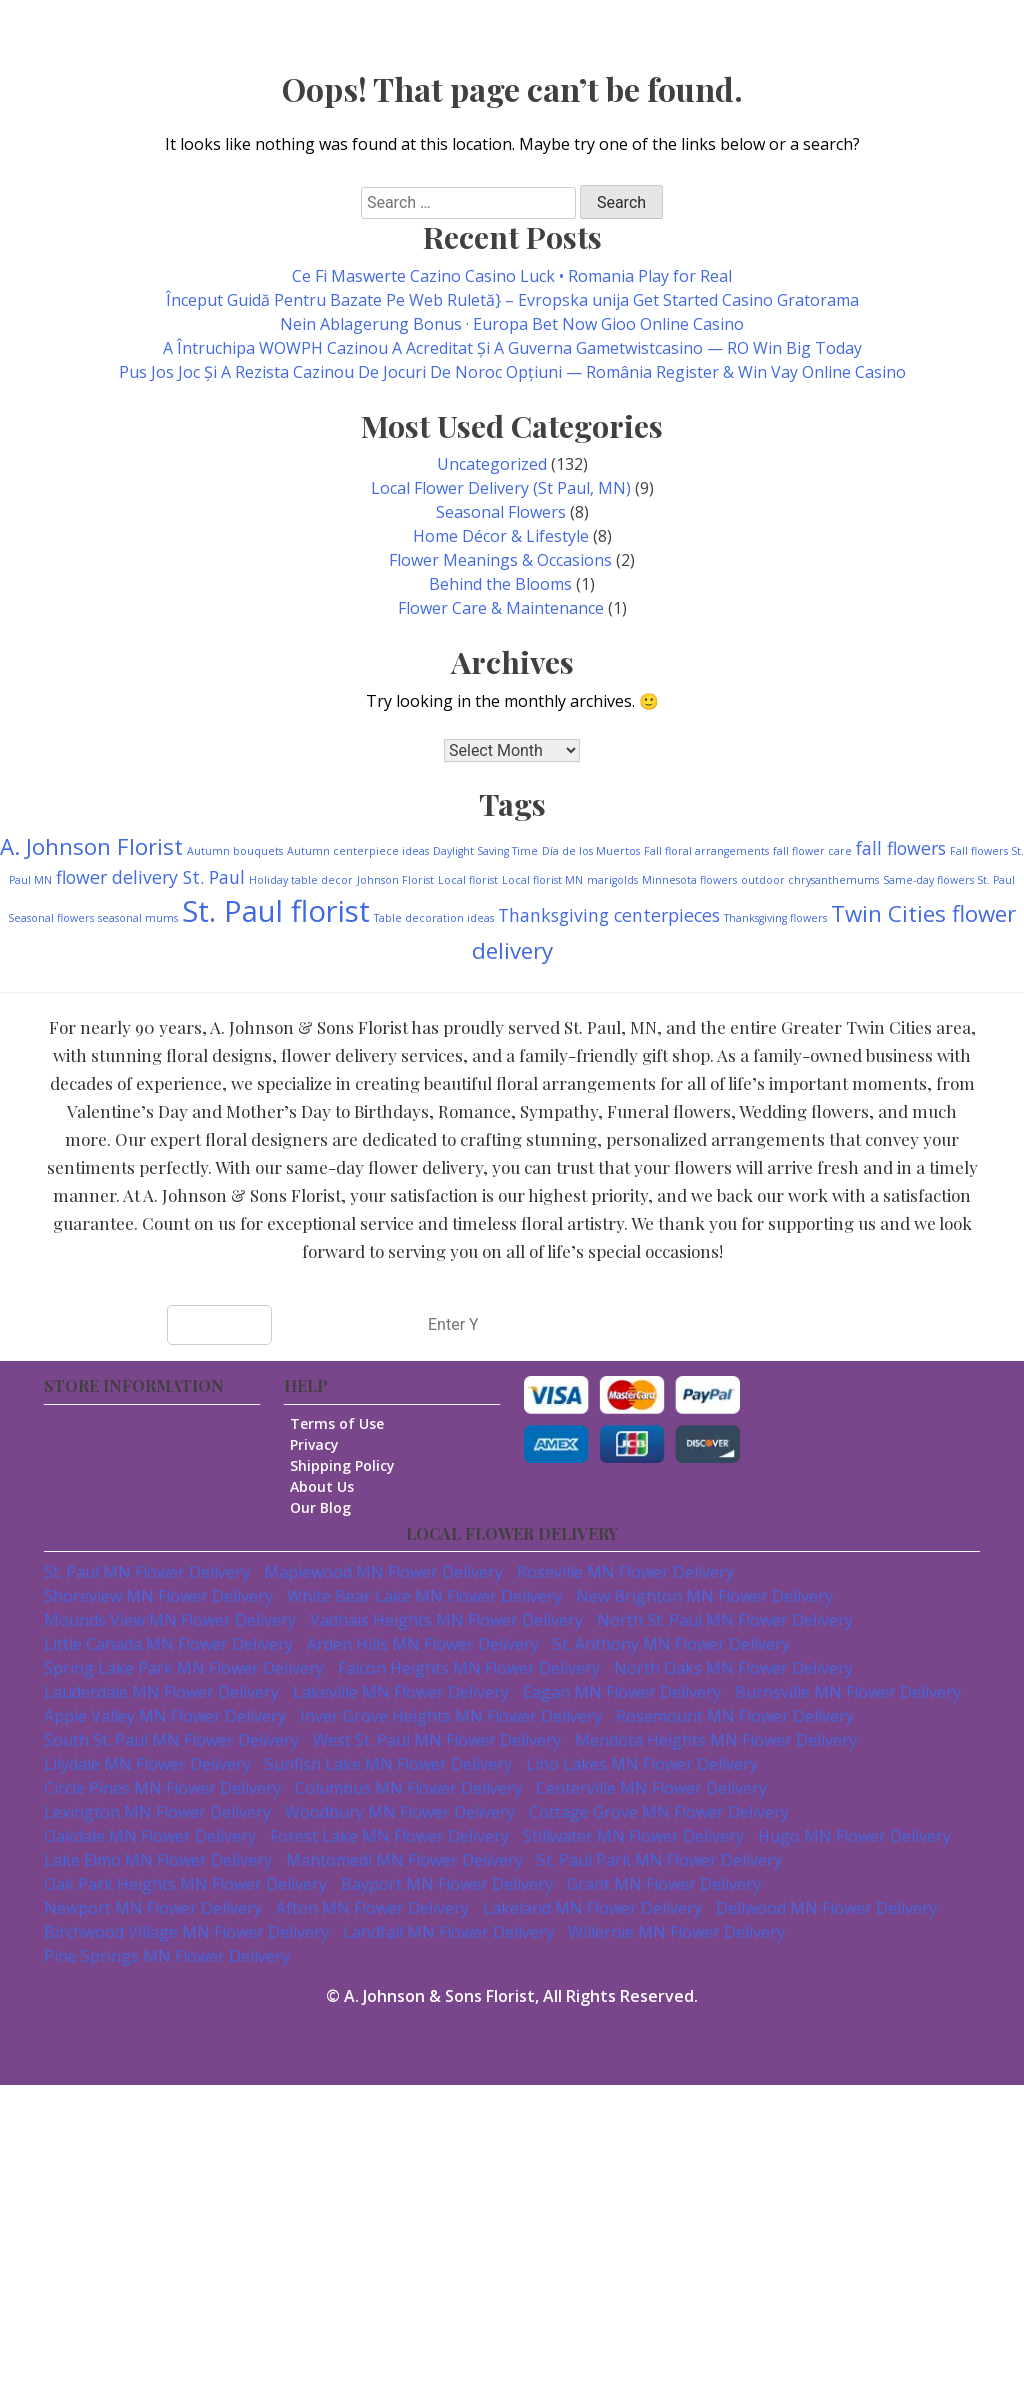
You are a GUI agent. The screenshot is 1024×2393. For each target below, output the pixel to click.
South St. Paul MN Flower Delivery (171, 1740)
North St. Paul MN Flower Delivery (725, 1620)
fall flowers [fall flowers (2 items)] (901, 848)
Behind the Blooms (500, 584)
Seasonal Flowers (501, 512)
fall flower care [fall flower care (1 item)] (812, 851)
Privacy (323, 1444)
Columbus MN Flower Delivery (408, 1788)
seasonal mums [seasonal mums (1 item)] (138, 918)
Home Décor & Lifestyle (501, 536)
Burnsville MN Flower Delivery (848, 1692)
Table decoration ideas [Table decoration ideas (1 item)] (434, 918)
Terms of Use (346, 1423)
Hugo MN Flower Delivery (854, 1836)
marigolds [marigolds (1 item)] (612, 880)
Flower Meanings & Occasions (500, 560)
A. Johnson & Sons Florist (439, 1996)
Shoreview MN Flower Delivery (158, 1596)
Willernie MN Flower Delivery (676, 1932)
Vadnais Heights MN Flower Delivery (446, 1620)
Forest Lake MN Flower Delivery (389, 1836)
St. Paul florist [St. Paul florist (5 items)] (276, 911)
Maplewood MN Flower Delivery (383, 1572)
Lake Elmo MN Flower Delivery (158, 1860)
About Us (331, 1486)
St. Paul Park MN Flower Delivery (659, 1860)
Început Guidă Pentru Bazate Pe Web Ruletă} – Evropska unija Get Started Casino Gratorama (512, 300)
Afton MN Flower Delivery (372, 1908)
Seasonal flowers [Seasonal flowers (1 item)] (51, 918)
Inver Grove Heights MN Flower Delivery (451, 1716)
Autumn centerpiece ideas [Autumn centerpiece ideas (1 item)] (358, 851)
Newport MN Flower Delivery (153, 1908)
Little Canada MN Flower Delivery (168, 1644)
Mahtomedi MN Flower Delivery (404, 1860)
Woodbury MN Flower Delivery (400, 1812)
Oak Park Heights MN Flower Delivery (185, 1884)
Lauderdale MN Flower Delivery (161, 1692)
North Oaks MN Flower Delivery (733, 1668)
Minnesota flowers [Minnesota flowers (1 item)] (689, 880)
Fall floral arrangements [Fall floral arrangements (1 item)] (706, 851)
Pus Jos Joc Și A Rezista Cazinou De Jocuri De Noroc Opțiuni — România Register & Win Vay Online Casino (512, 372)
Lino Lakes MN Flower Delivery (642, 1764)
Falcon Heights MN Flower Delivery (469, 1668)
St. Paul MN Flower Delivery (147, 1572)
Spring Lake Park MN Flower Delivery (184, 1668)
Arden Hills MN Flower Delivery (423, 1644)
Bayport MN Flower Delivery (447, 1884)
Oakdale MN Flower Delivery (150, 1836)
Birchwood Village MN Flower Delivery (186, 1932)
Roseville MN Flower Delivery (625, 1572)
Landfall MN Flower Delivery (448, 1932)
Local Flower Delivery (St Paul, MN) (501, 488)
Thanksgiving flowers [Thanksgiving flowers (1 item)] (775, 918)
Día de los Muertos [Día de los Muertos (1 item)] (591, 851)
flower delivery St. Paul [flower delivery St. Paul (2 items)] (150, 877)
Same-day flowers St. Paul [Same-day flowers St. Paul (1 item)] (949, 880)
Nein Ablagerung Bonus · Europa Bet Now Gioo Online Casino (512, 324)
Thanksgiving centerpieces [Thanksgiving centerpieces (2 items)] (609, 915)
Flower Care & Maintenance (501, 608)
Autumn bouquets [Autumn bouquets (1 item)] (235, 851)
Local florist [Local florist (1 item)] (468, 880)
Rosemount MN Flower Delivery (735, 1716)
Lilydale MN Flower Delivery (147, 1764)
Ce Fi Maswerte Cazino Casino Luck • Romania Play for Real (512, 276)
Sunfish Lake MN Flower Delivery (388, 1764)
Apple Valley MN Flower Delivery (165, 1716)
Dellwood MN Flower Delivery (826, 1908)
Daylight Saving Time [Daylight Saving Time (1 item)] (485, 851)
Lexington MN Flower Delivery (157, 1812)
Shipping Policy (351, 1465)
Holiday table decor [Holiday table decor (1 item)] (301, 880)
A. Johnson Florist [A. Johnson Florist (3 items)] (91, 846)
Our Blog (329, 1507)
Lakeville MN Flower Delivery (401, 1692)
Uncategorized (492, 464)
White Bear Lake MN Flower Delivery (424, 1596)
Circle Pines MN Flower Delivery (162, 1788)
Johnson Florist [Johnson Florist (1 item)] (395, 880)
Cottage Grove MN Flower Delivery (659, 1812)
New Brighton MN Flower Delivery (704, 1596)
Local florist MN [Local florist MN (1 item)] (542, 880)
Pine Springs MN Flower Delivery (167, 1956)
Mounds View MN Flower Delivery (170, 1620)
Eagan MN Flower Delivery (622, 1692)
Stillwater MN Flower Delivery (633, 1836)
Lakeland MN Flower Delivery (592, 1908)
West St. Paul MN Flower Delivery (437, 1740)
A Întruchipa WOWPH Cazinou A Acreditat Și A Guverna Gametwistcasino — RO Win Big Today (512, 348)
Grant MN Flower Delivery (664, 1884)
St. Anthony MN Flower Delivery (671, 1644)
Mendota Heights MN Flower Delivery (716, 1740)
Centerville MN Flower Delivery (651, 1788)
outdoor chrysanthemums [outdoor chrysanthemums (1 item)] (810, 880)
